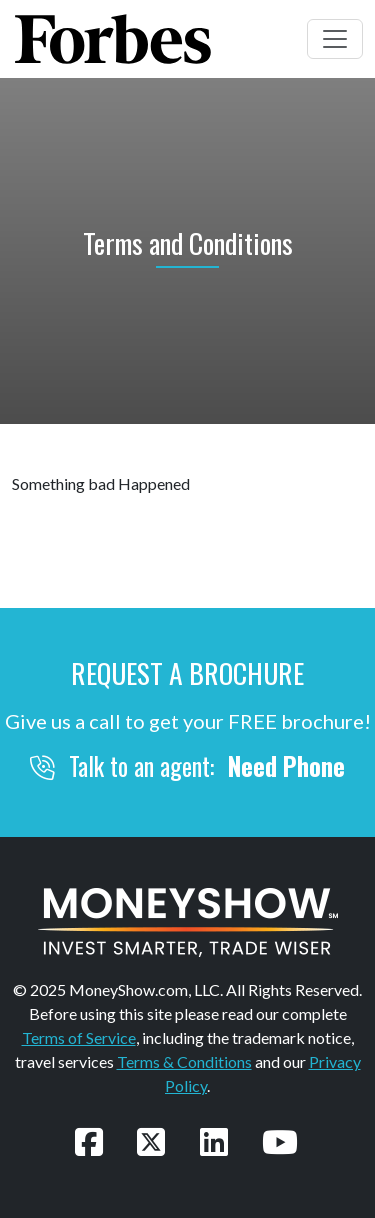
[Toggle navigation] (335, 39)
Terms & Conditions (184, 1061)
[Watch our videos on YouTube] (280, 1141)
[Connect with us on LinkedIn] (214, 1141)
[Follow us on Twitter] (151, 1141)
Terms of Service (79, 1037)
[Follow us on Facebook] (89, 1141)
